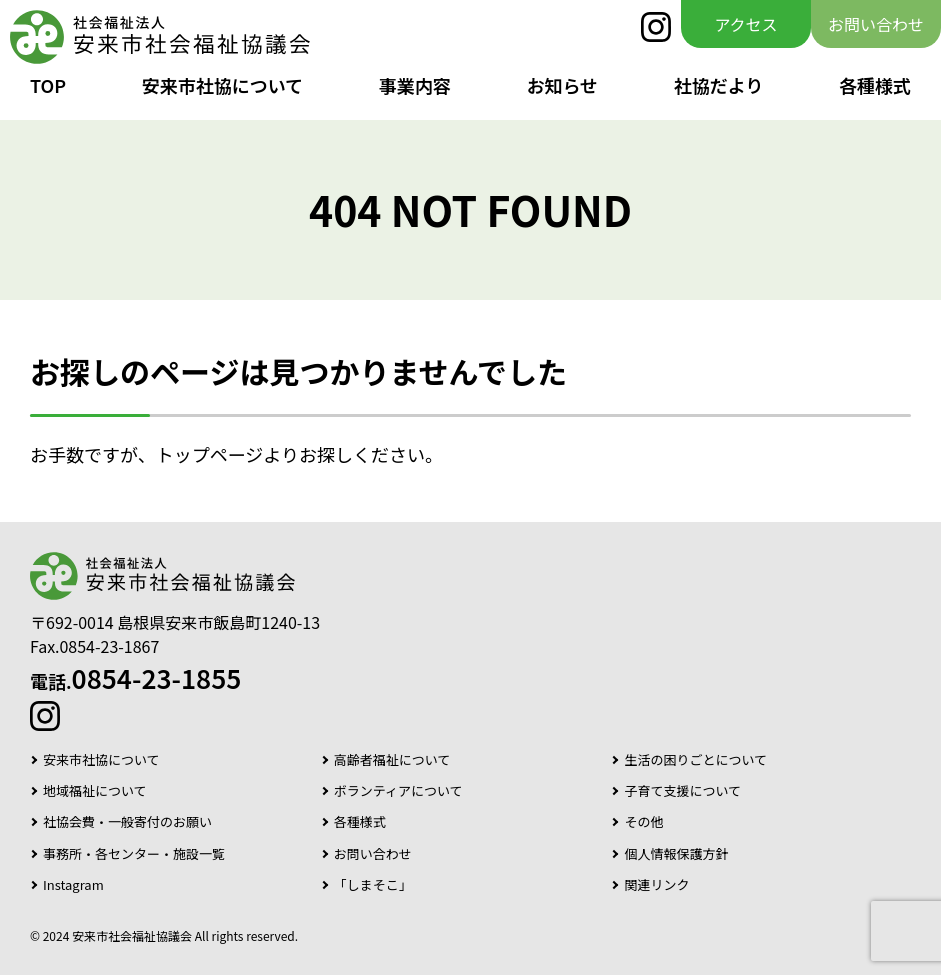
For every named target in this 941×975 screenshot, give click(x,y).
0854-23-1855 (157, 677)
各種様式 (875, 85)
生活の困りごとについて (695, 760)
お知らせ (562, 85)
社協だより (719, 85)
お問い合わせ (876, 24)
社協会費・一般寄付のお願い (127, 822)
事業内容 (415, 85)
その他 (643, 822)
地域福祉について (95, 791)
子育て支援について (682, 791)
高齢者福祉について (392, 760)
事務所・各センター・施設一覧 (134, 854)
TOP (48, 85)
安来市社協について (222, 85)
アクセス (745, 24)
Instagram (73, 885)
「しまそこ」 (373, 885)
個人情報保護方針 (676, 854)
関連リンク (656, 885)
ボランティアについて (398, 791)
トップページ (210, 454)
